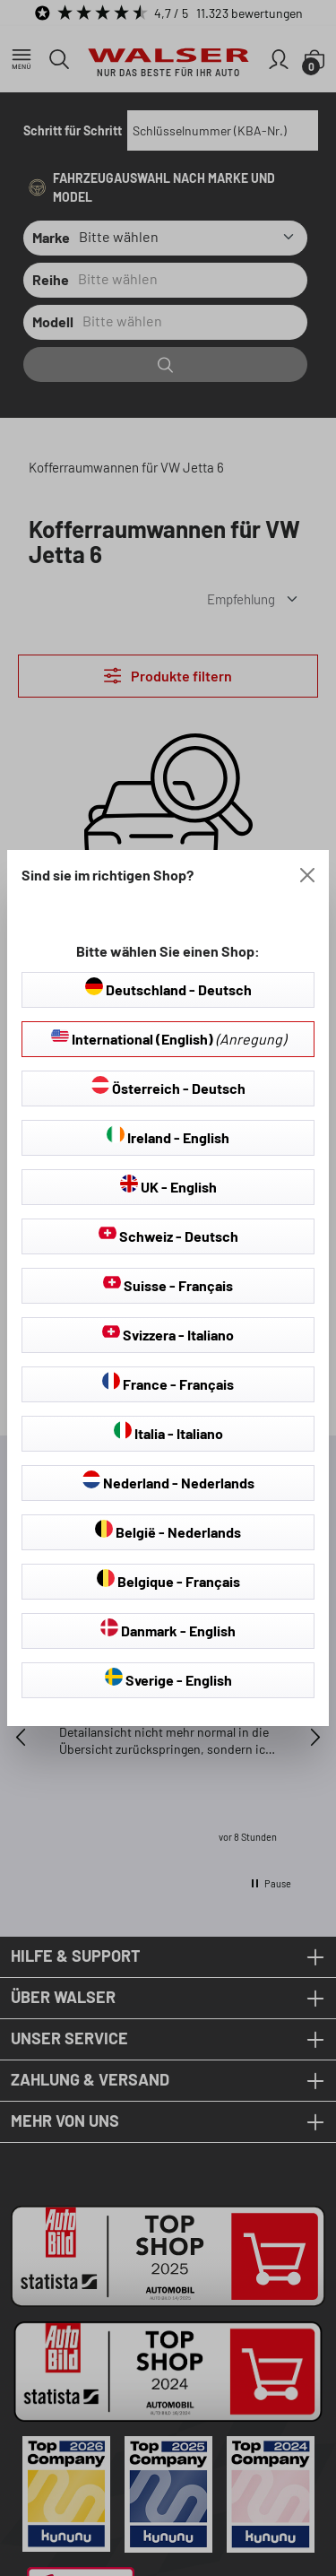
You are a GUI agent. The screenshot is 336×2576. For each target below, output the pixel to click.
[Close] (307, 875)
